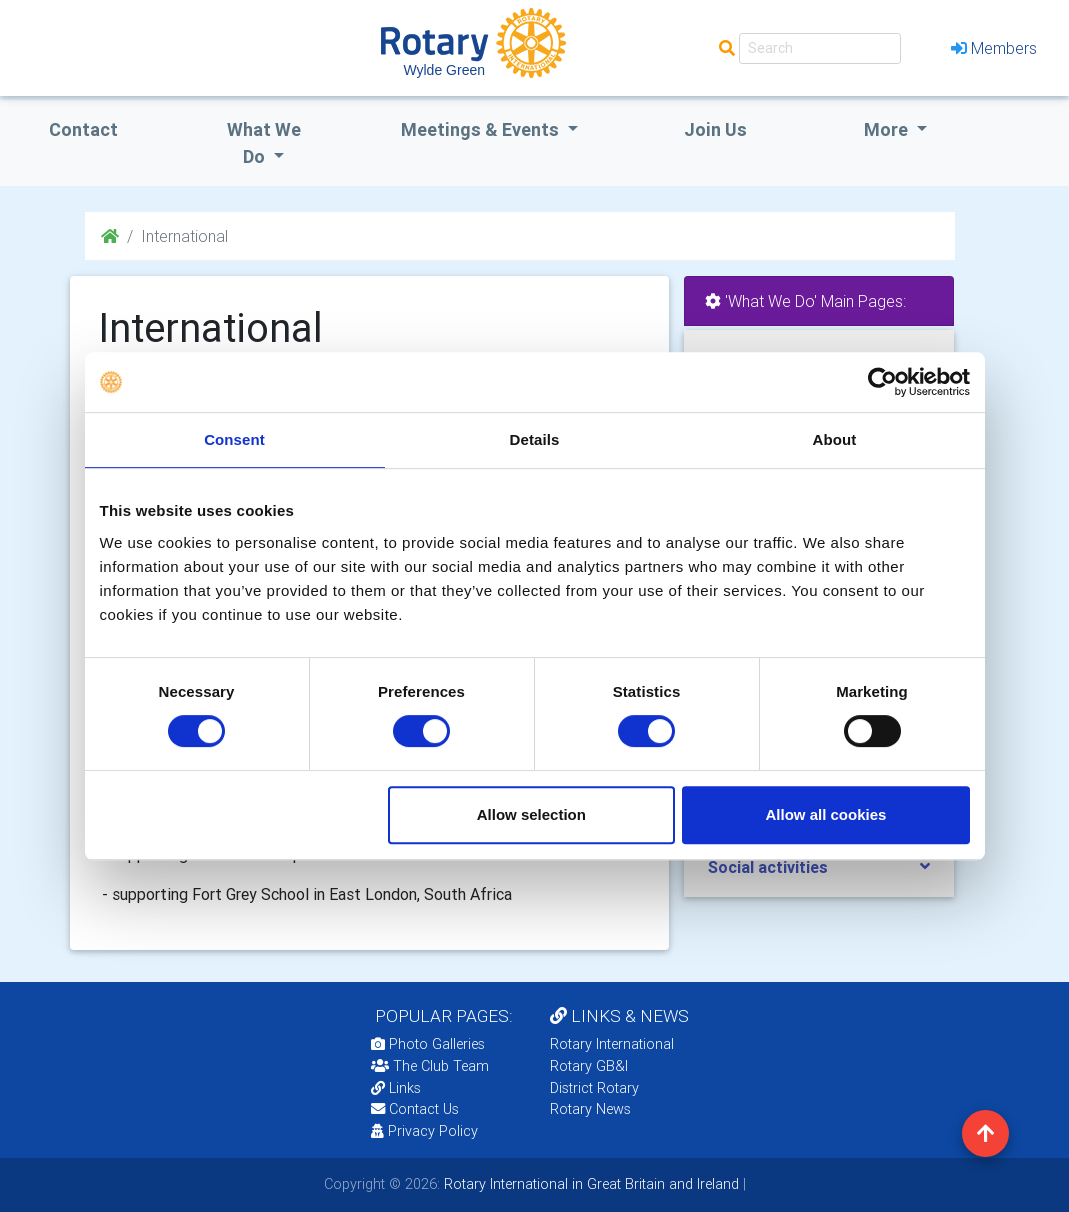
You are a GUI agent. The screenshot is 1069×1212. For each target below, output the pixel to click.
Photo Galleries (428, 1044)
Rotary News (590, 1109)
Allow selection (531, 814)
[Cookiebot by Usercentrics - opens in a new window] (882, 382)
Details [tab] (535, 439)
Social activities (768, 867)
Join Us (715, 129)
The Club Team (430, 1066)
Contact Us (415, 1109)
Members (994, 48)
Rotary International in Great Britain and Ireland (589, 1184)
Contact (83, 129)
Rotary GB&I (589, 1066)
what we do (264, 143)
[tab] (819, 867)
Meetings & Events (482, 129)
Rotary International (612, 1044)
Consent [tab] (234, 439)
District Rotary (594, 1088)
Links (396, 1088)
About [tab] (835, 439)
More (888, 129)
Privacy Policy (424, 1131)
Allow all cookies (826, 814)
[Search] (820, 48)
